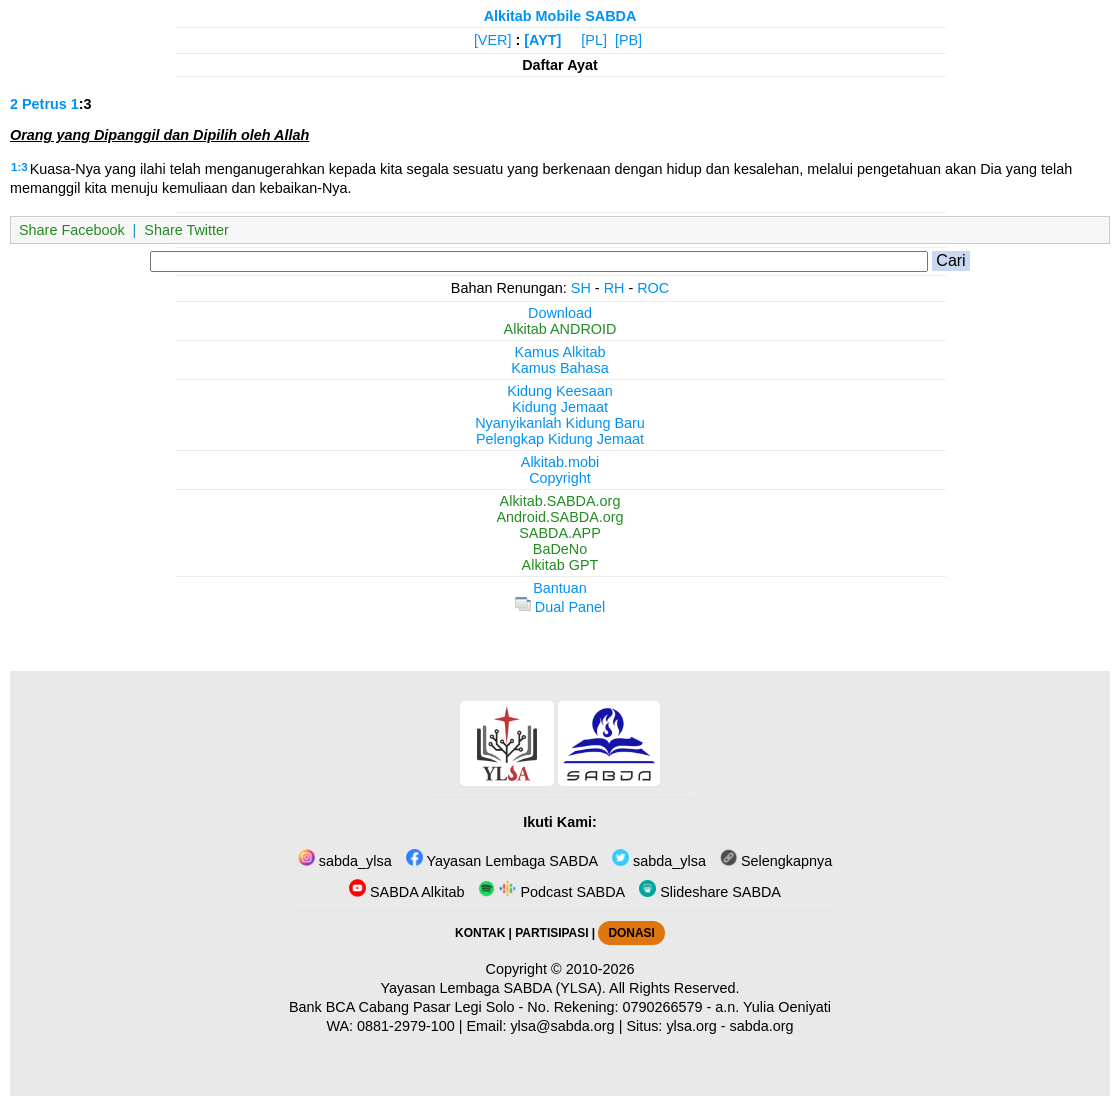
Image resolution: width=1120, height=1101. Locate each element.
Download (560, 313)
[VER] (493, 40)
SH (581, 288)
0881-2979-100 (406, 1026)
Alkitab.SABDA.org (560, 501)
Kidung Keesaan (560, 391)
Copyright (560, 478)
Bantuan (560, 588)
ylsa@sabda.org (562, 1026)
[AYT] (542, 40)
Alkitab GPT (560, 565)
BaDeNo (560, 549)
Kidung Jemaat (560, 407)
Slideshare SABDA (710, 892)
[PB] (628, 40)
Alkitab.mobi (560, 462)
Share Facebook (72, 230)
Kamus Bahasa (560, 368)
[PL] (594, 40)
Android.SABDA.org (559, 517)
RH (614, 288)
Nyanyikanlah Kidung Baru (560, 423)
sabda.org (762, 1026)
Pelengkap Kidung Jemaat (560, 439)
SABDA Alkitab (406, 892)
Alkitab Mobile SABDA (560, 16)
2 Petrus (38, 104)
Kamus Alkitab (559, 352)
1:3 (19, 167)
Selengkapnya (776, 861)
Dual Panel (560, 607)
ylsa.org (691, 1026)
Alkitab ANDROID (560, 329)
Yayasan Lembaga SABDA (502, 861)
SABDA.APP (560, 533)
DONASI (631, 933)
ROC (653, 288)
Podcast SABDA (551, 892)
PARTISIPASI (551, 933)
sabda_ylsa (345, 861)
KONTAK (480, 933)
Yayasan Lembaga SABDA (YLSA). (493, 988)
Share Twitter (186, 230)
